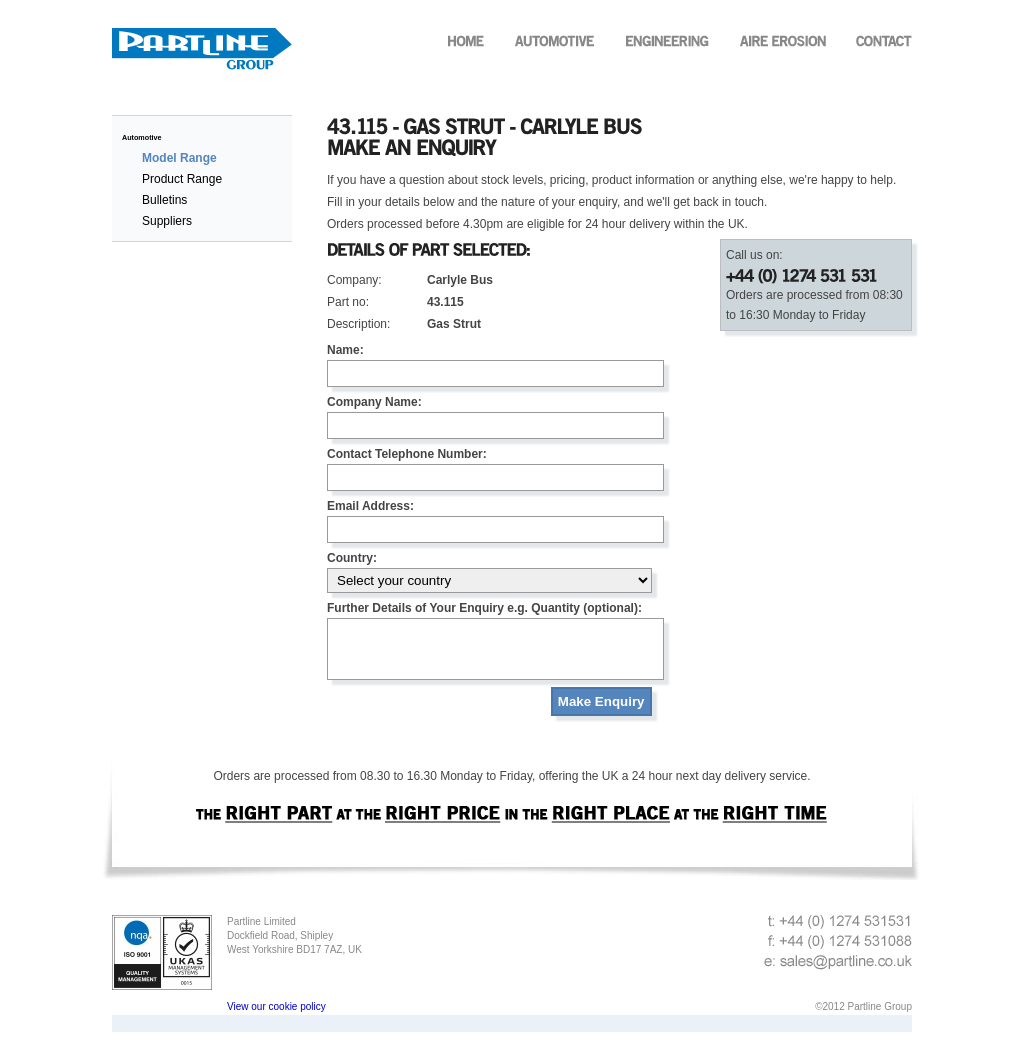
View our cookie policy (276, 1018)
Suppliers (167, 221)
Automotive (142, 137)
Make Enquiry (601, 713)
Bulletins (164, 200)
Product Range (182, 179)
